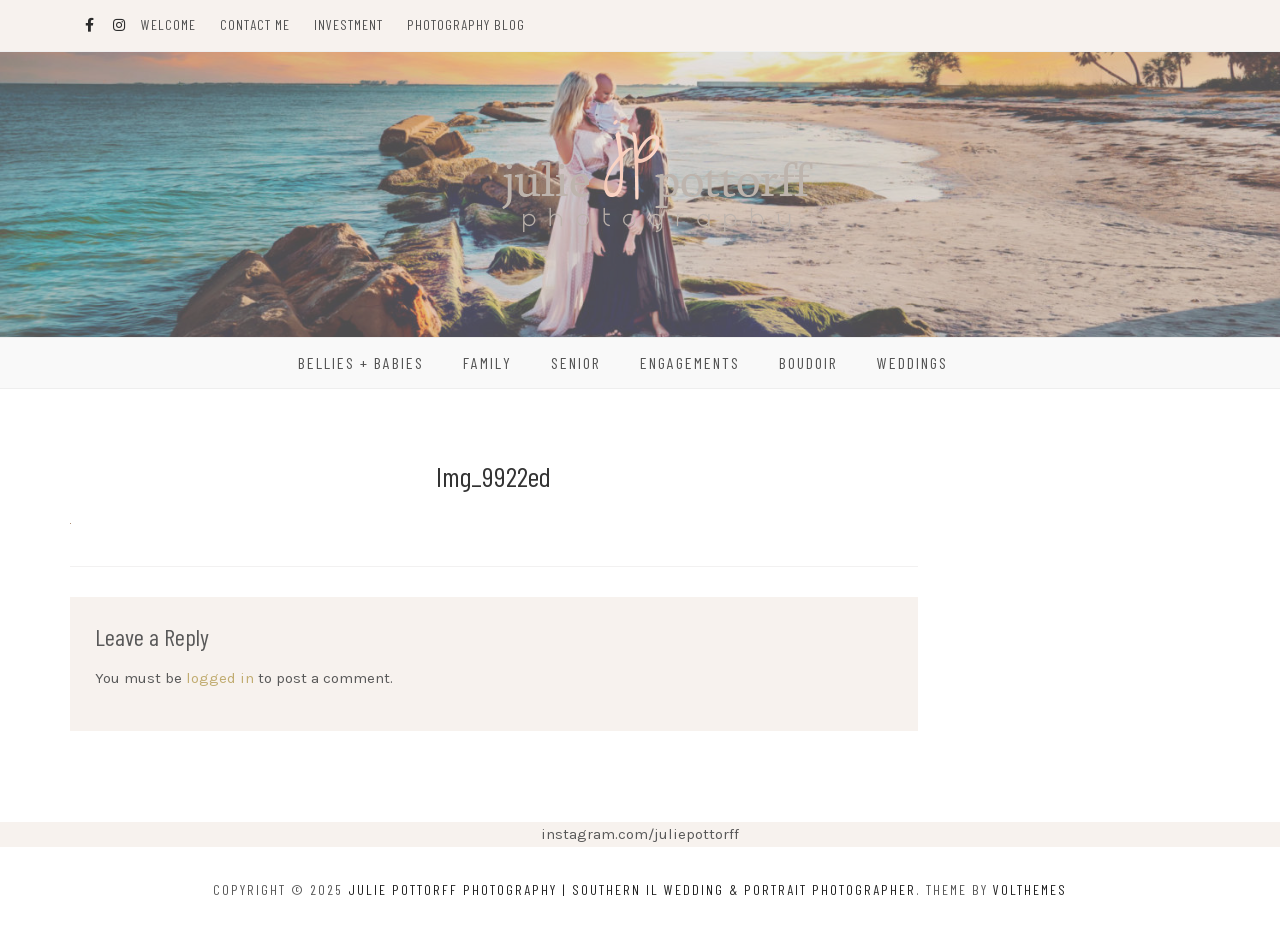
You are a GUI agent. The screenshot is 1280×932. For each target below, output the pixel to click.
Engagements (690, 362)
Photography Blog (466, 24)
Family (487, 362)
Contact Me (255, 24)
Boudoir (808, 362)
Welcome (168, 24)
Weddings (912, 362)
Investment (348, 24)
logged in (220, 678)
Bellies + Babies (361, 362)
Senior (576, 362)
